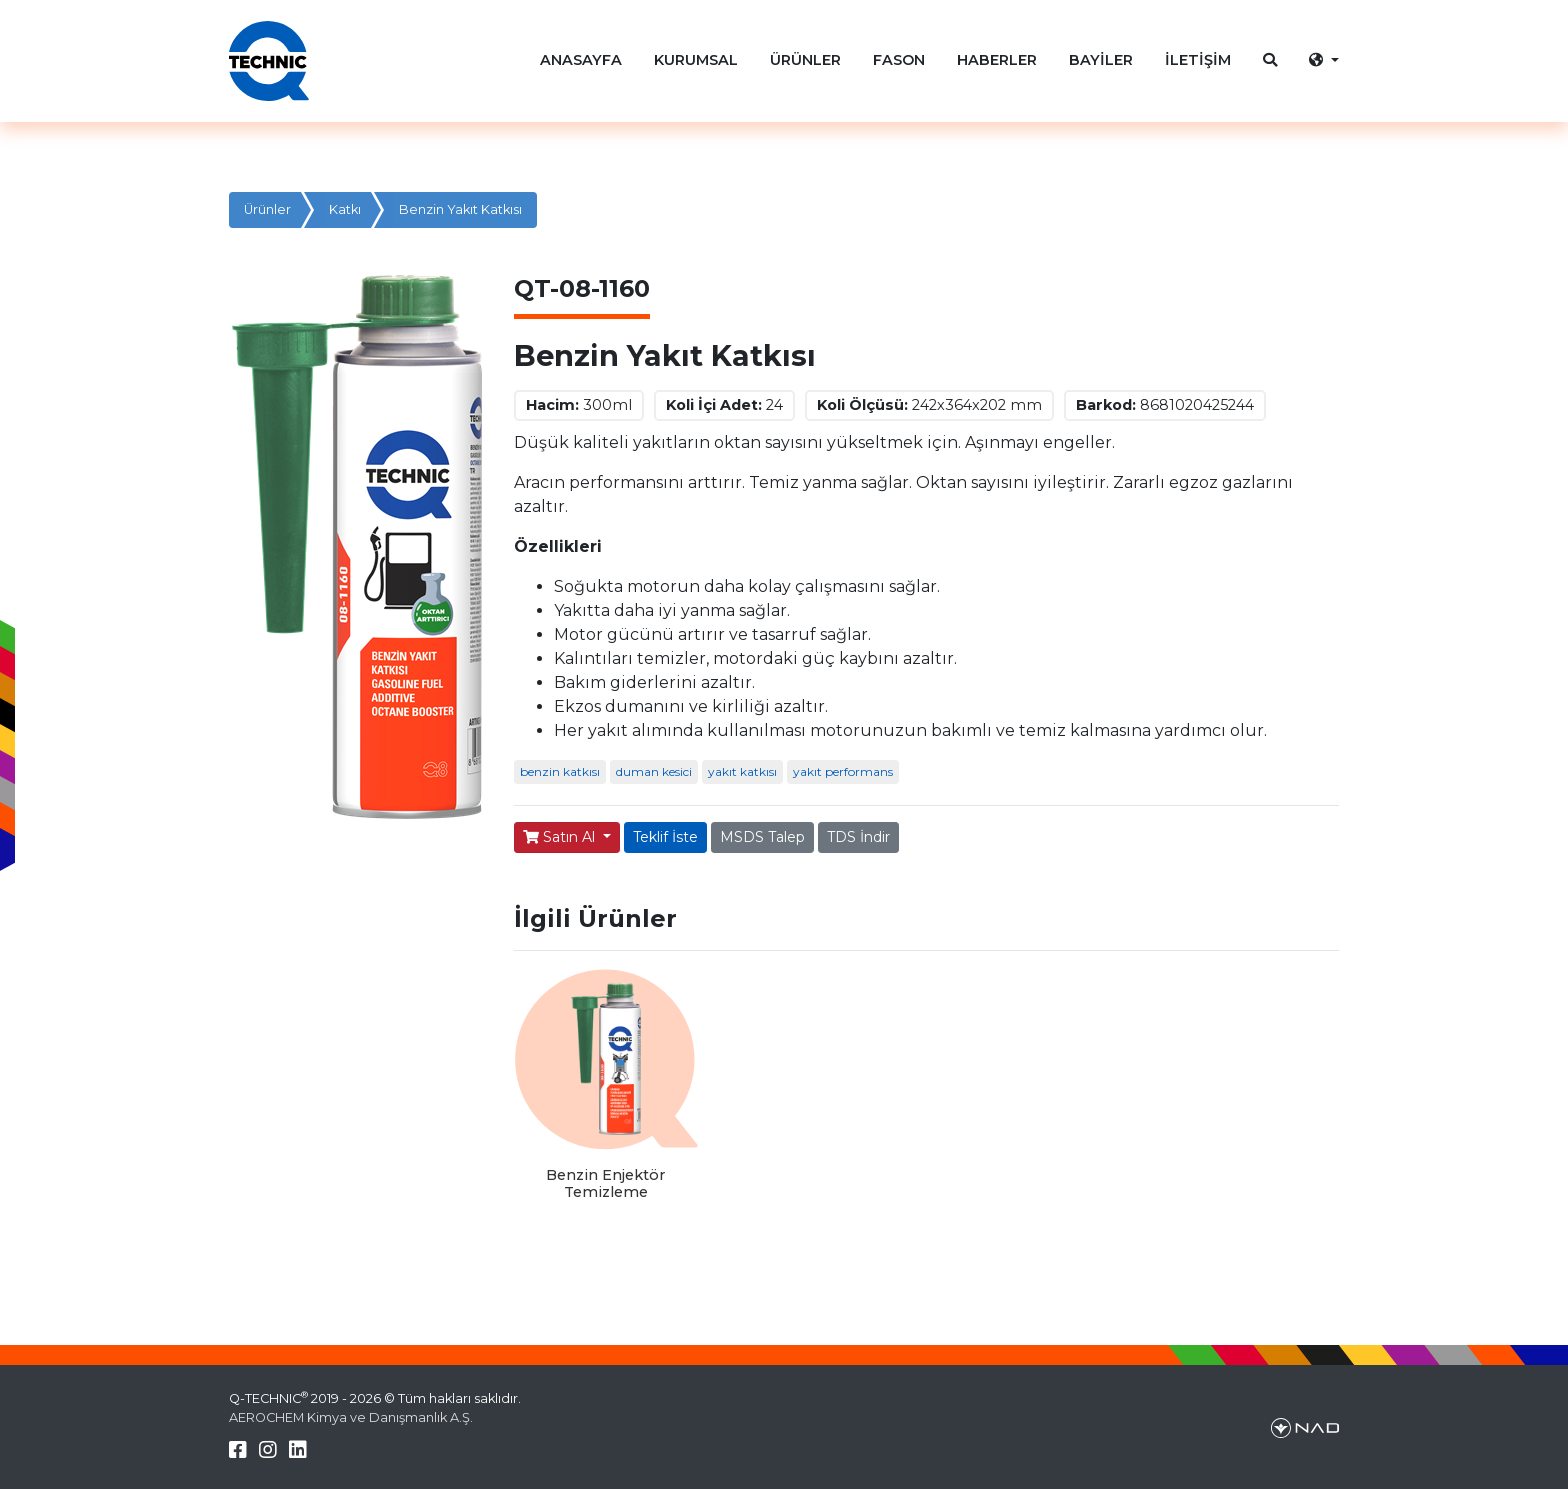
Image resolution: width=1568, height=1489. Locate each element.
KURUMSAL (696, 60)
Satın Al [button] (561, 837)
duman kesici (654, 771)
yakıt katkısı (742, 771)
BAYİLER (1101, 60)
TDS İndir (858, 837)
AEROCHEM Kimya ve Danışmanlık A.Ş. (351, 1417)
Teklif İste (665, 837)
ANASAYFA (581, 60)
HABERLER (997, 60)
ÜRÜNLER (805, 60)
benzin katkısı (560, 771)
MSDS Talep (762, 837)
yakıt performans (843, 771)
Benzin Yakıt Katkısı (460, 209)
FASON (899, 60)
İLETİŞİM (1198, 60)
